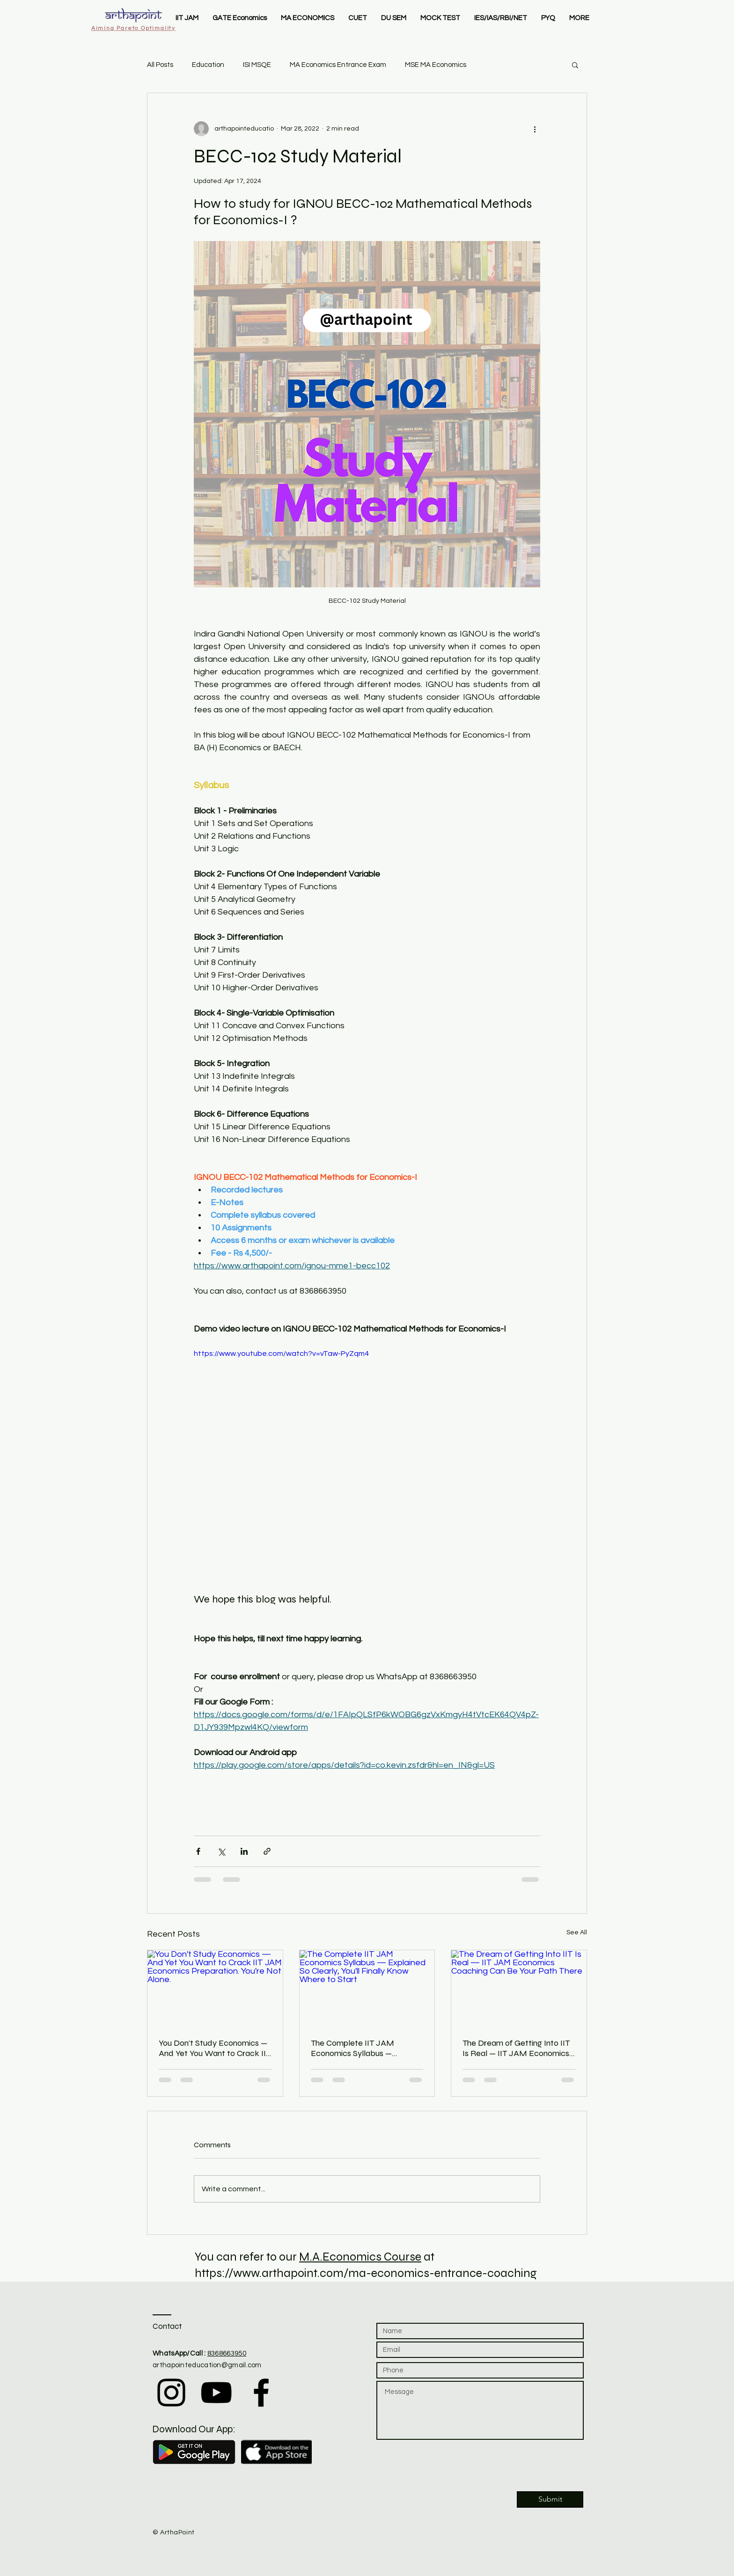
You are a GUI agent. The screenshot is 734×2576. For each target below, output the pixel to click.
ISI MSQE (257, 64)
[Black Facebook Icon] (261, 2392)
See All (576, 1932)
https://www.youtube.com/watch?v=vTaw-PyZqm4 (281, 1353)
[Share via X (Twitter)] (221, 1851)
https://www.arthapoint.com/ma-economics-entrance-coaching (366, 2273)
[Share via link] (267, 1851)
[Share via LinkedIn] (244, 1851)
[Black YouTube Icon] (216, 2392)
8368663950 (226, 2353)
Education (208, 64)
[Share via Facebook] (198, 1851)
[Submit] (550, 2499)
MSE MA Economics (435, 64)
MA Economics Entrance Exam (338, 64)
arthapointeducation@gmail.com (207, 2365)
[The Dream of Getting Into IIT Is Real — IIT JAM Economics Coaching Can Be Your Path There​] (519, 1988)
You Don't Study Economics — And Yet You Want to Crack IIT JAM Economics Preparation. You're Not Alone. (215, 2048)
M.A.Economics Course (360, 2257)
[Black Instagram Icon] (171, 2392)
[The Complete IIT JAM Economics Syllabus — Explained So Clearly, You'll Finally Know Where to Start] (367, 1988)
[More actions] (534, 128)
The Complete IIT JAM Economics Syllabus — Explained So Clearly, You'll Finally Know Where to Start (363, 2048)
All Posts (160, 64)
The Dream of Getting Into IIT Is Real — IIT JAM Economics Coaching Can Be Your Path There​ (516, 2048)
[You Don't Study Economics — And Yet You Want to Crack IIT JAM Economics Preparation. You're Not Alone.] (215, 1988)
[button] (575, 64)
